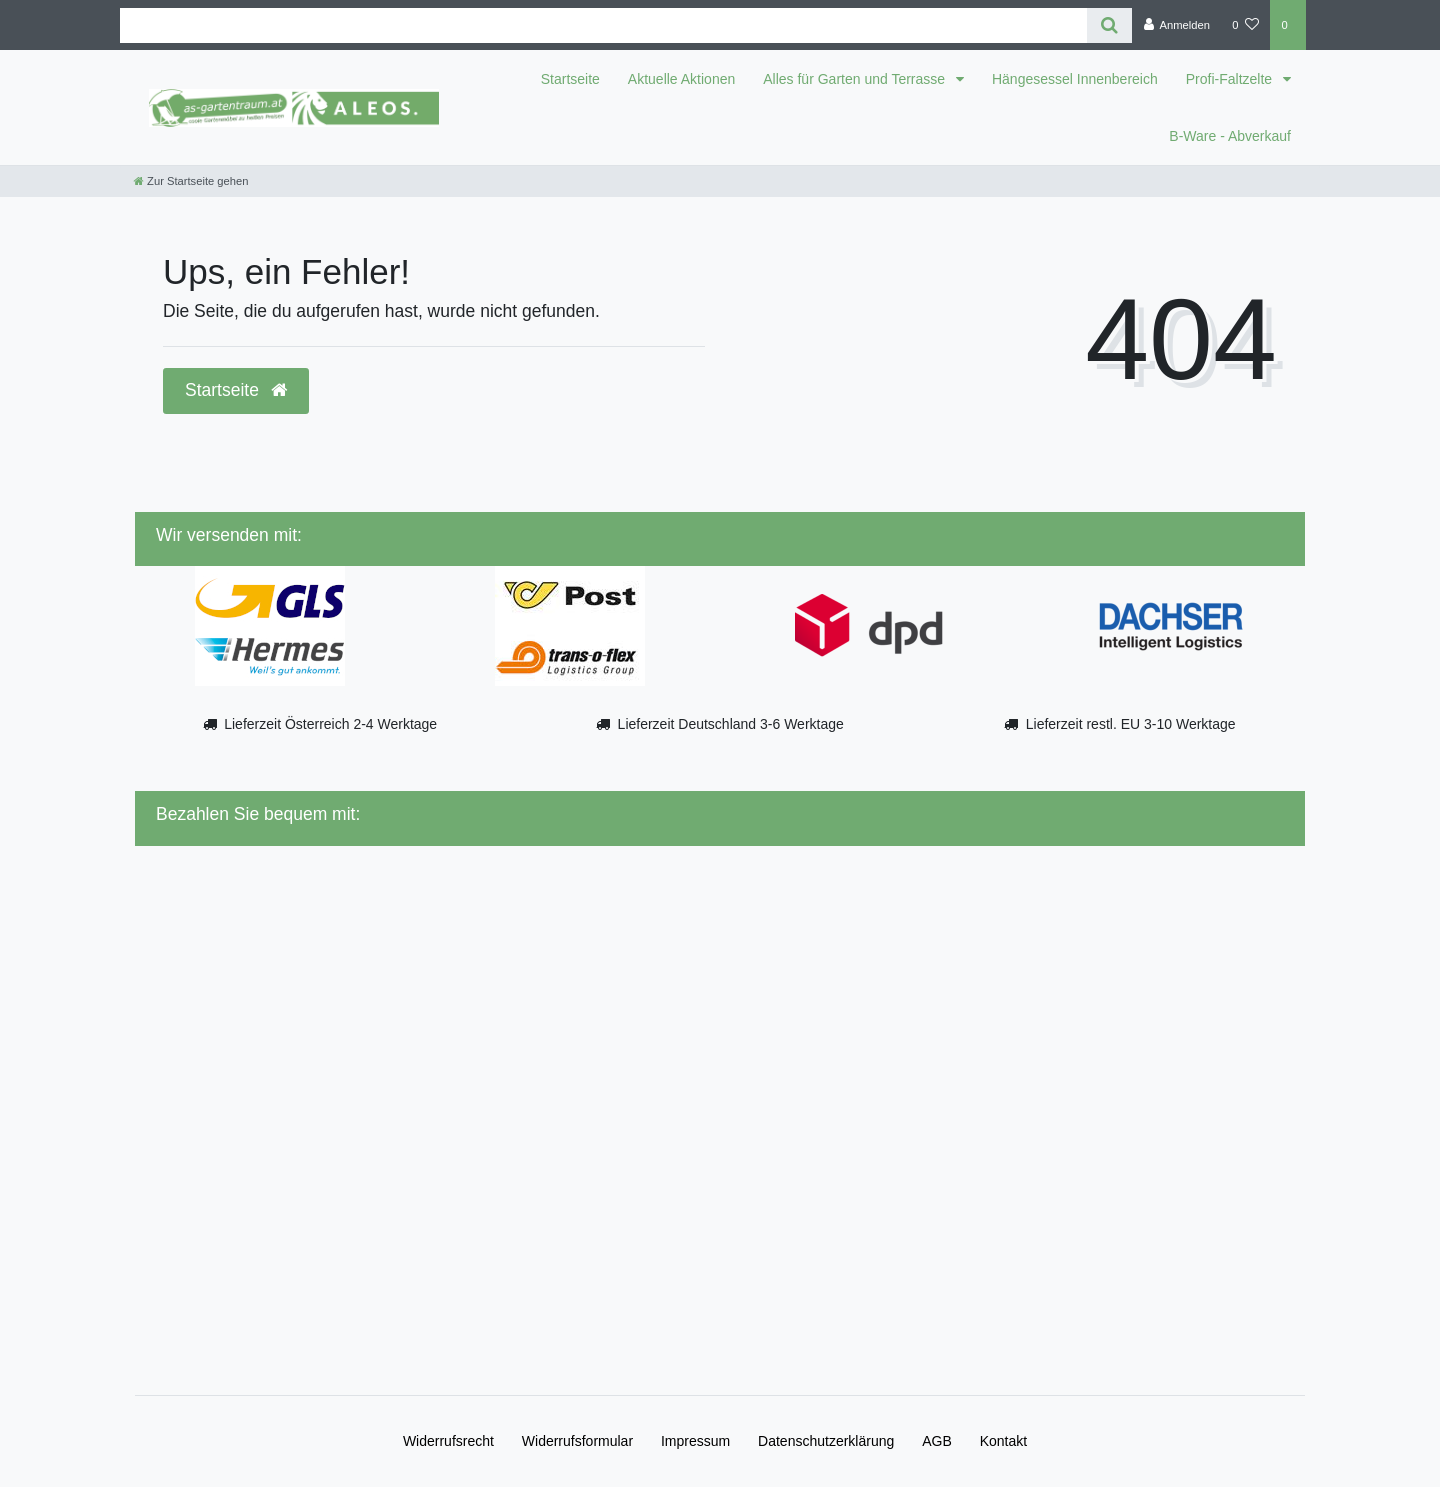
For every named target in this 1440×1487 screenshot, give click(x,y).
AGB (937, 1441)
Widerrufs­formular (577, 1441)
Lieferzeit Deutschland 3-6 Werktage (731, 724)
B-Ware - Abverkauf (1230, 136)
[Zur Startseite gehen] (191, 181)
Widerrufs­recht (448, 1441)
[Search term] (603, 25)
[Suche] (1109, 25)
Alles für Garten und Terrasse (856, 79)
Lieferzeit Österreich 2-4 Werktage (330, 724)
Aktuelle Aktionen (681, 79)
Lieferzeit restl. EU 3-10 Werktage (1131, 724)
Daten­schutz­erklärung (826, 1441)
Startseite (570, 79)
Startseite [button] (236, 390)
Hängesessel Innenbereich (1075, 79)
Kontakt (1003, 1441)
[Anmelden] (1176, 25)
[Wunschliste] (1245, 25)
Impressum (695, 1441)
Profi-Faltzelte (1231, 79)
